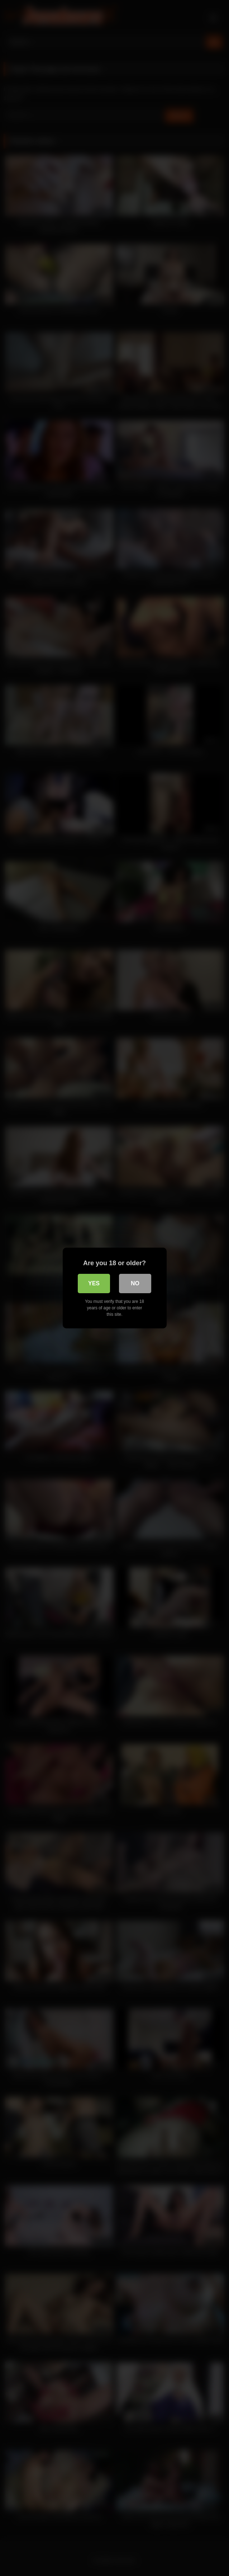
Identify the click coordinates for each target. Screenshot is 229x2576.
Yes (94, 1283)
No (135, 1283)
